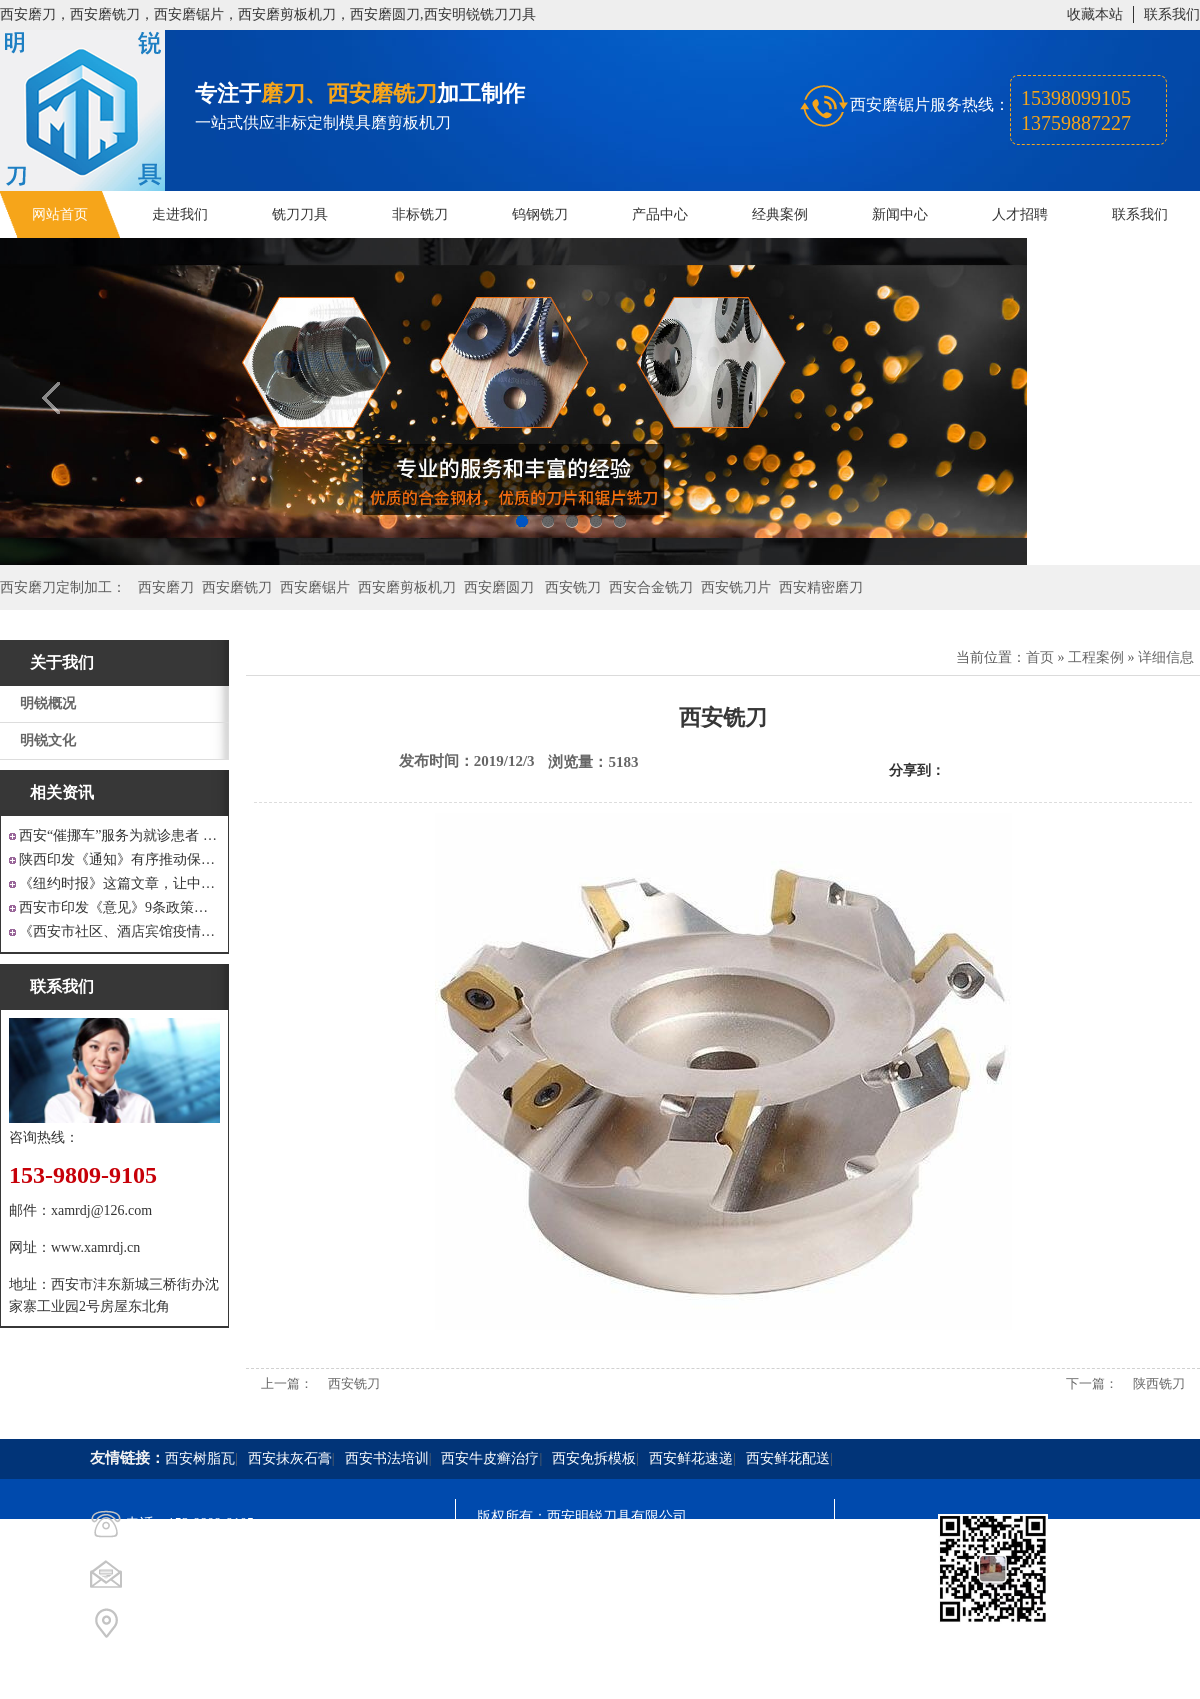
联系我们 (1172, 14)
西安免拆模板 (594, 1458)
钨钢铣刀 (540, 214)
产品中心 (660, 214)
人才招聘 (1020, 214)
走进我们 (180, 214)
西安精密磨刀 (821, 587)
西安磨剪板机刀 (407, 587)
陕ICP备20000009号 (621, 1552)
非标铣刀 (420, 214)
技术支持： (512, 1624)
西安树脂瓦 (200, 1458)
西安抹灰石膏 (290, 1458)
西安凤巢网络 (589, 1624)
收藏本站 (1095, 14)
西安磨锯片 (315, 587)
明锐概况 (48, 703)
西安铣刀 (573, 587)
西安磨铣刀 (237, 587)
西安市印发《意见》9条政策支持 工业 (119, 907)
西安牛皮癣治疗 (490, 1458)
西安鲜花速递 (691, 1458)
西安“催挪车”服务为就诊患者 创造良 (119, 835)
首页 (1040, 657)
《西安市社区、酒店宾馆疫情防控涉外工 (119, 931)
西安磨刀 (166, 587)
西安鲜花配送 (788, 1458)
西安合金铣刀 (651, 587)
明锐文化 (48, 740)
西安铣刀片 (736, 587)
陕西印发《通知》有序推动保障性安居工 (119, 859)
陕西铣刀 (1159, 1383)
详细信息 (1166, 657)
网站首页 (60, 214)
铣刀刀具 (300, 214)
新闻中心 (900, 214)
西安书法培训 (387, 1458)
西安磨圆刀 (499, 587)
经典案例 (780, 214)
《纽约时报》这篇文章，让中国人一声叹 (119, 883)
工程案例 (1096, 657)
